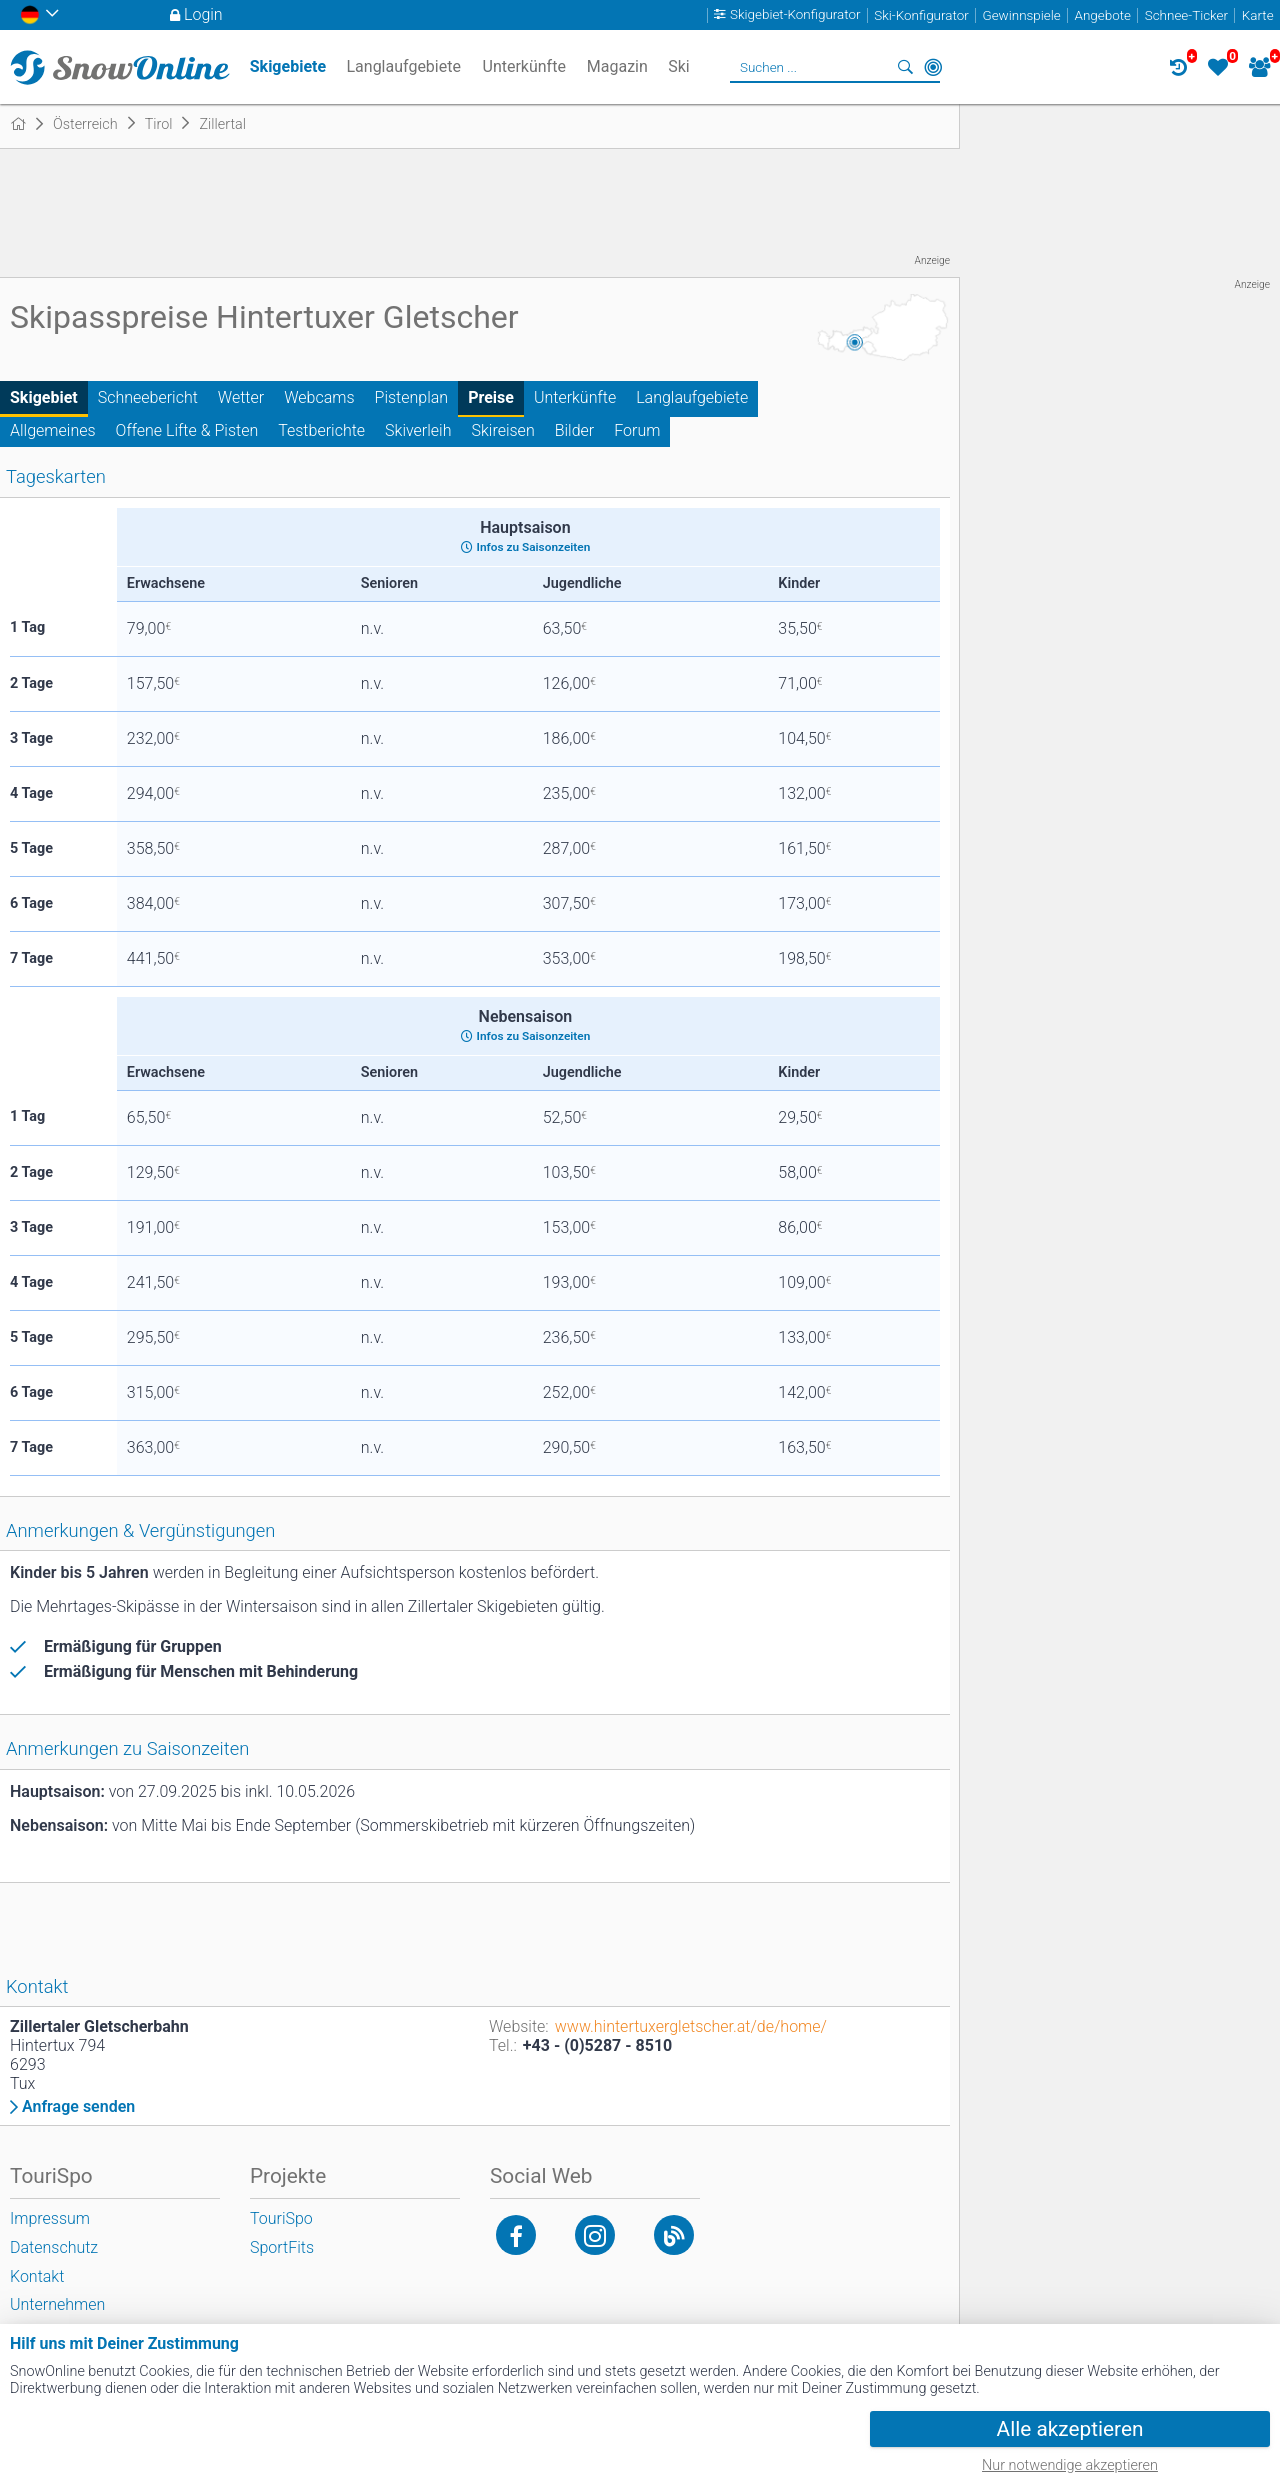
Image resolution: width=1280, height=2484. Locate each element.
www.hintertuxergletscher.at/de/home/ (691, 2026)
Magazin (617, 66)
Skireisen (502, 430)
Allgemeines (53, 430)
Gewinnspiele (1021, 15)
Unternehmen (57, 2304)
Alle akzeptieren (1070, 2429)
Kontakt (37, 2276)
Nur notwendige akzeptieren (1070, 2465)
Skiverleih (418, 430)
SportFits (282, 2247)
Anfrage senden (78, 2107)
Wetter (241, 397)
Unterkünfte (575, 397)
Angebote (1103, 15)
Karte (1258, 15)
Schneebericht (148, 397)
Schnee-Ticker (1186, 15)
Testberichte (321, 430)
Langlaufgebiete (692, 397)
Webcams (319, 397)
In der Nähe (933, 67)
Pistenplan (412, 397)
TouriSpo (281, 2218)
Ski (679, 66)
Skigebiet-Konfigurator (795, 15)
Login (203, 14)
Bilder (575, 430)
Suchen (905, 67)
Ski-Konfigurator (921, 15)
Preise (491, 397)
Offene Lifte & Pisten (187, 430)
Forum (637, 430)
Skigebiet (44, 397)
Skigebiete (288, 66)
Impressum (50, 2218)
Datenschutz (54, 2247)
